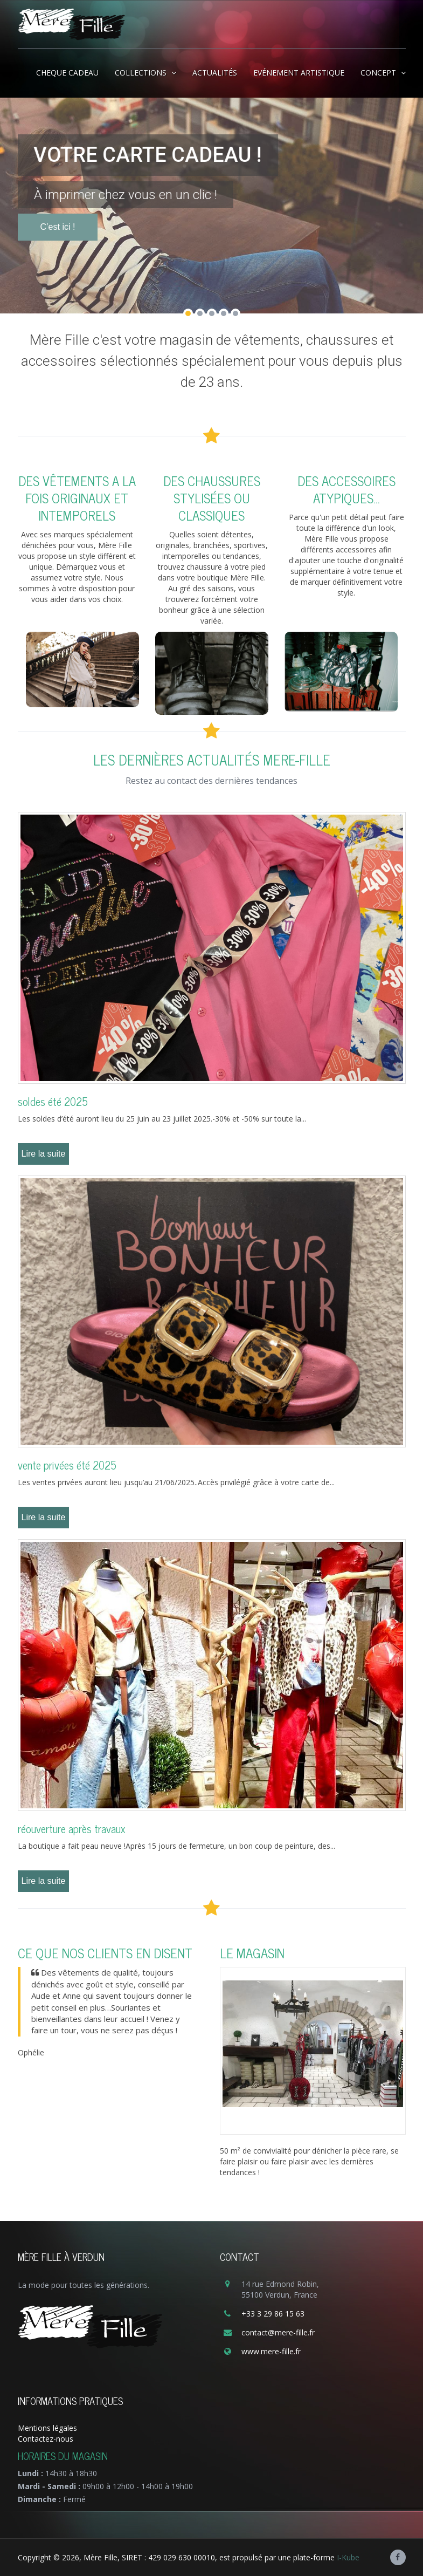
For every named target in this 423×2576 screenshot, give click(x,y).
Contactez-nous (45, 2439)
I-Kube (348, 2557)
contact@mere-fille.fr (278, 2332)
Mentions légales (47, 2428)
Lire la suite (44, 1153)
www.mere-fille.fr (271, 2351)
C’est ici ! (57, 253)
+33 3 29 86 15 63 (272, 2313)
